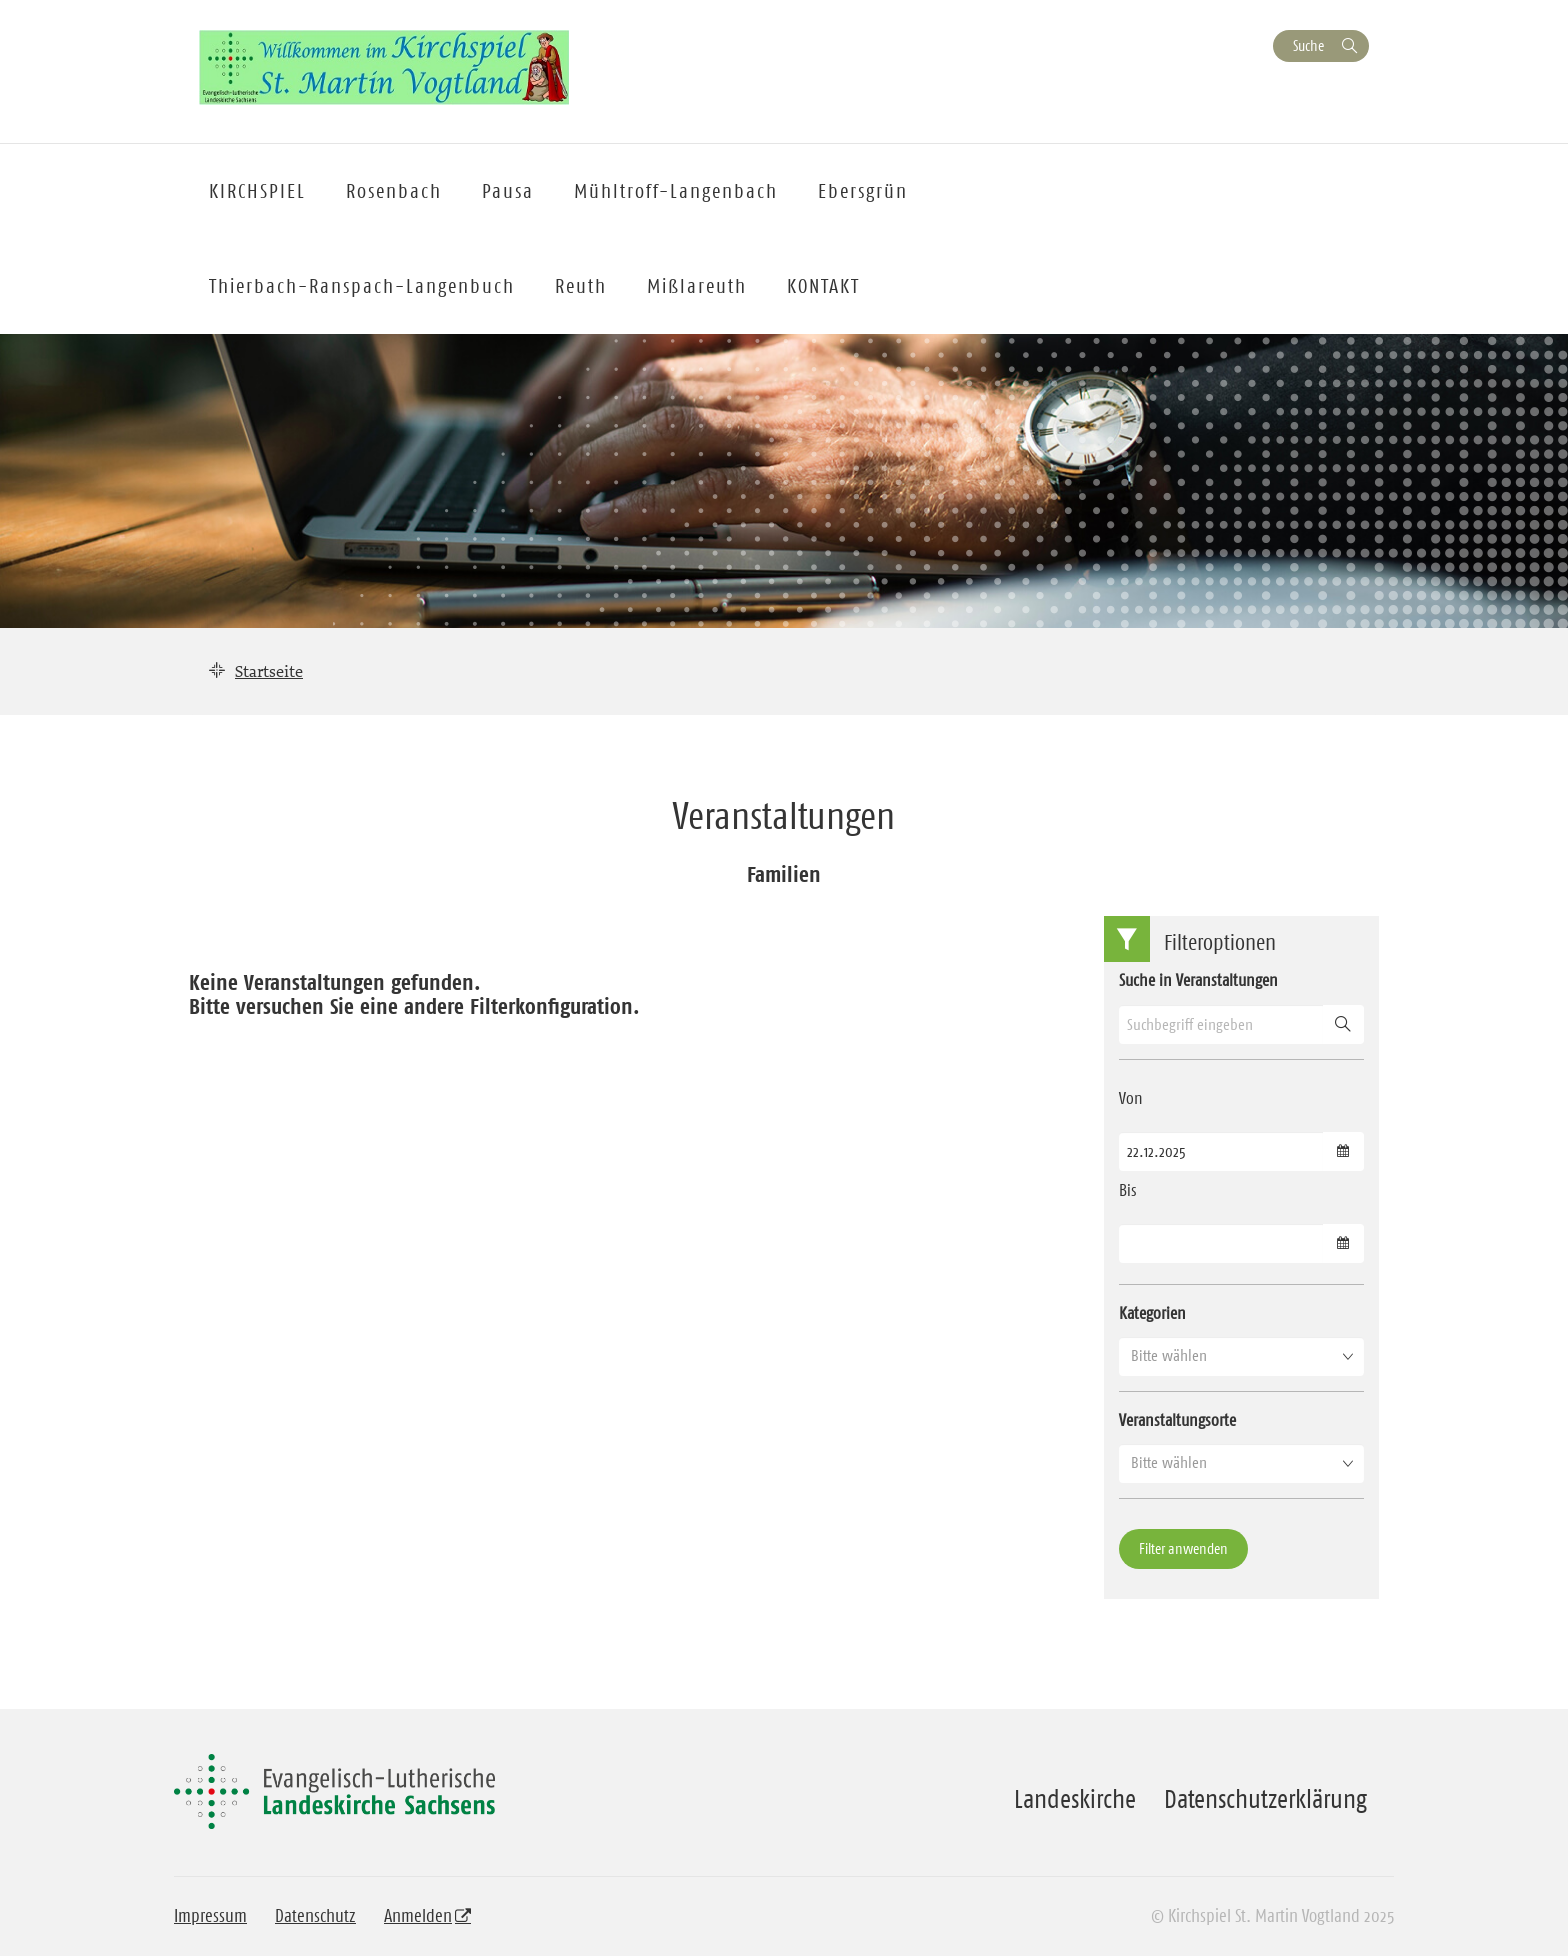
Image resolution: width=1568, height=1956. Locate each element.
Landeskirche (1075, 1799)
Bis (1128, 1190)
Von (1131, 1098)
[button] (1241, 1356)
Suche (1308, 45)
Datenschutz (315, 1916)
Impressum (210, 1916)
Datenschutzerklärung (1265, 1799)
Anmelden (418, 1916)
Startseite (269, 671)
